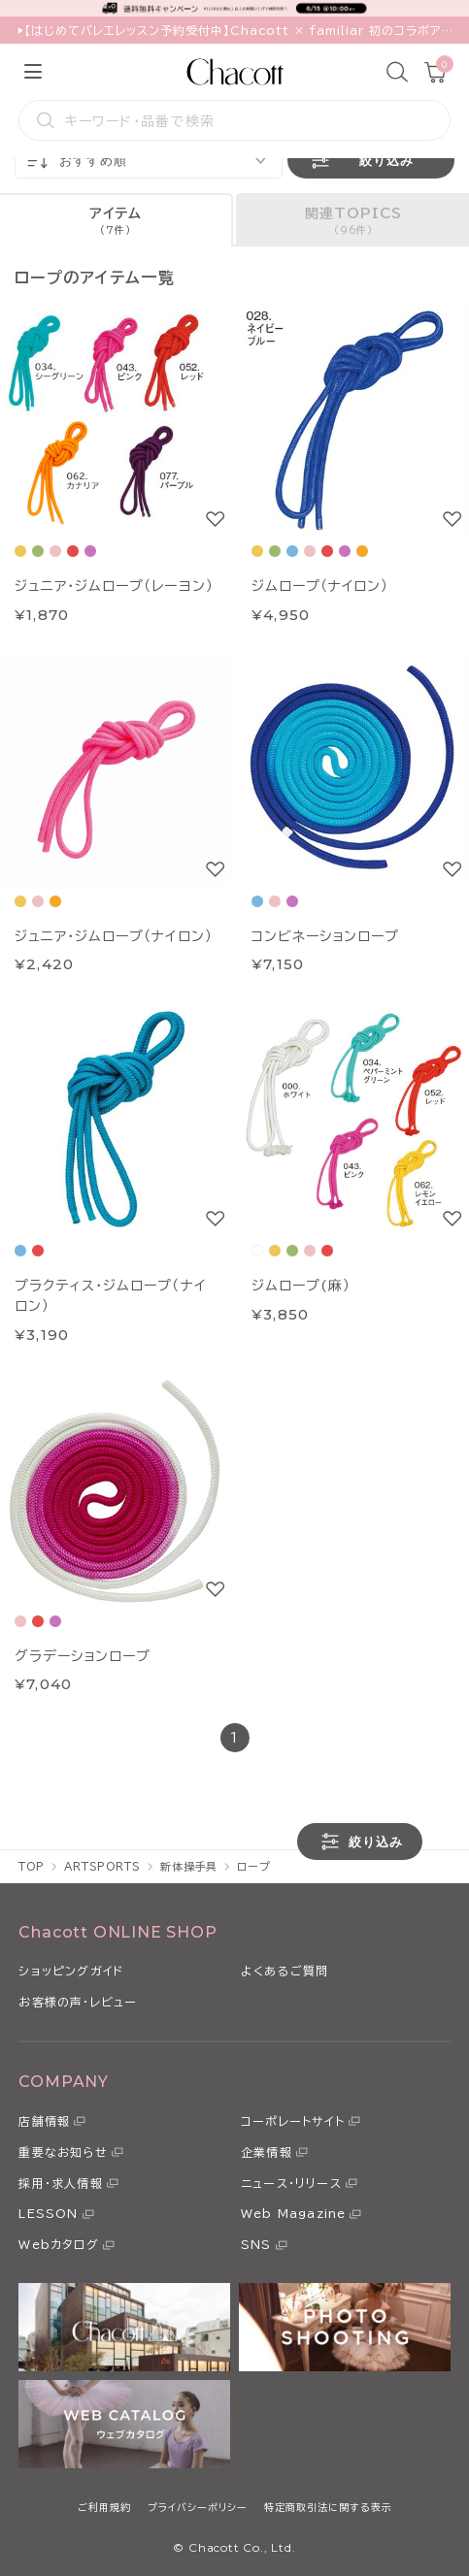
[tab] (116, 219)
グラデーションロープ (83, 1656)
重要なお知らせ (62, 2152)
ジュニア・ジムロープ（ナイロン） (114, 936)
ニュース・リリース (291, 2183)
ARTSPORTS (102, 1866)
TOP (31, 1866)
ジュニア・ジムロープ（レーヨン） (114, 586)
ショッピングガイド (70, 1970)
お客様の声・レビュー (77, 2001)
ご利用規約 (104, 2507)
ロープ (254, 1866)
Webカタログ (58, 2244)
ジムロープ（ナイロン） (319, 586)
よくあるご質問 (284, 1970)
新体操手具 (189, 1866)
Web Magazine (293, 2213)
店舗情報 (44, 2121)
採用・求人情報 (60, 2183)
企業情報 (266, 2152)
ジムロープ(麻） (301, 1285)
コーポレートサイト (293, 2121)
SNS (256, 2244)
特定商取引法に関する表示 (328, 2507)
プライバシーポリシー (198, 2507)
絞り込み (361, 160)
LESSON (48, 2213)
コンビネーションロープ (325, 936)
